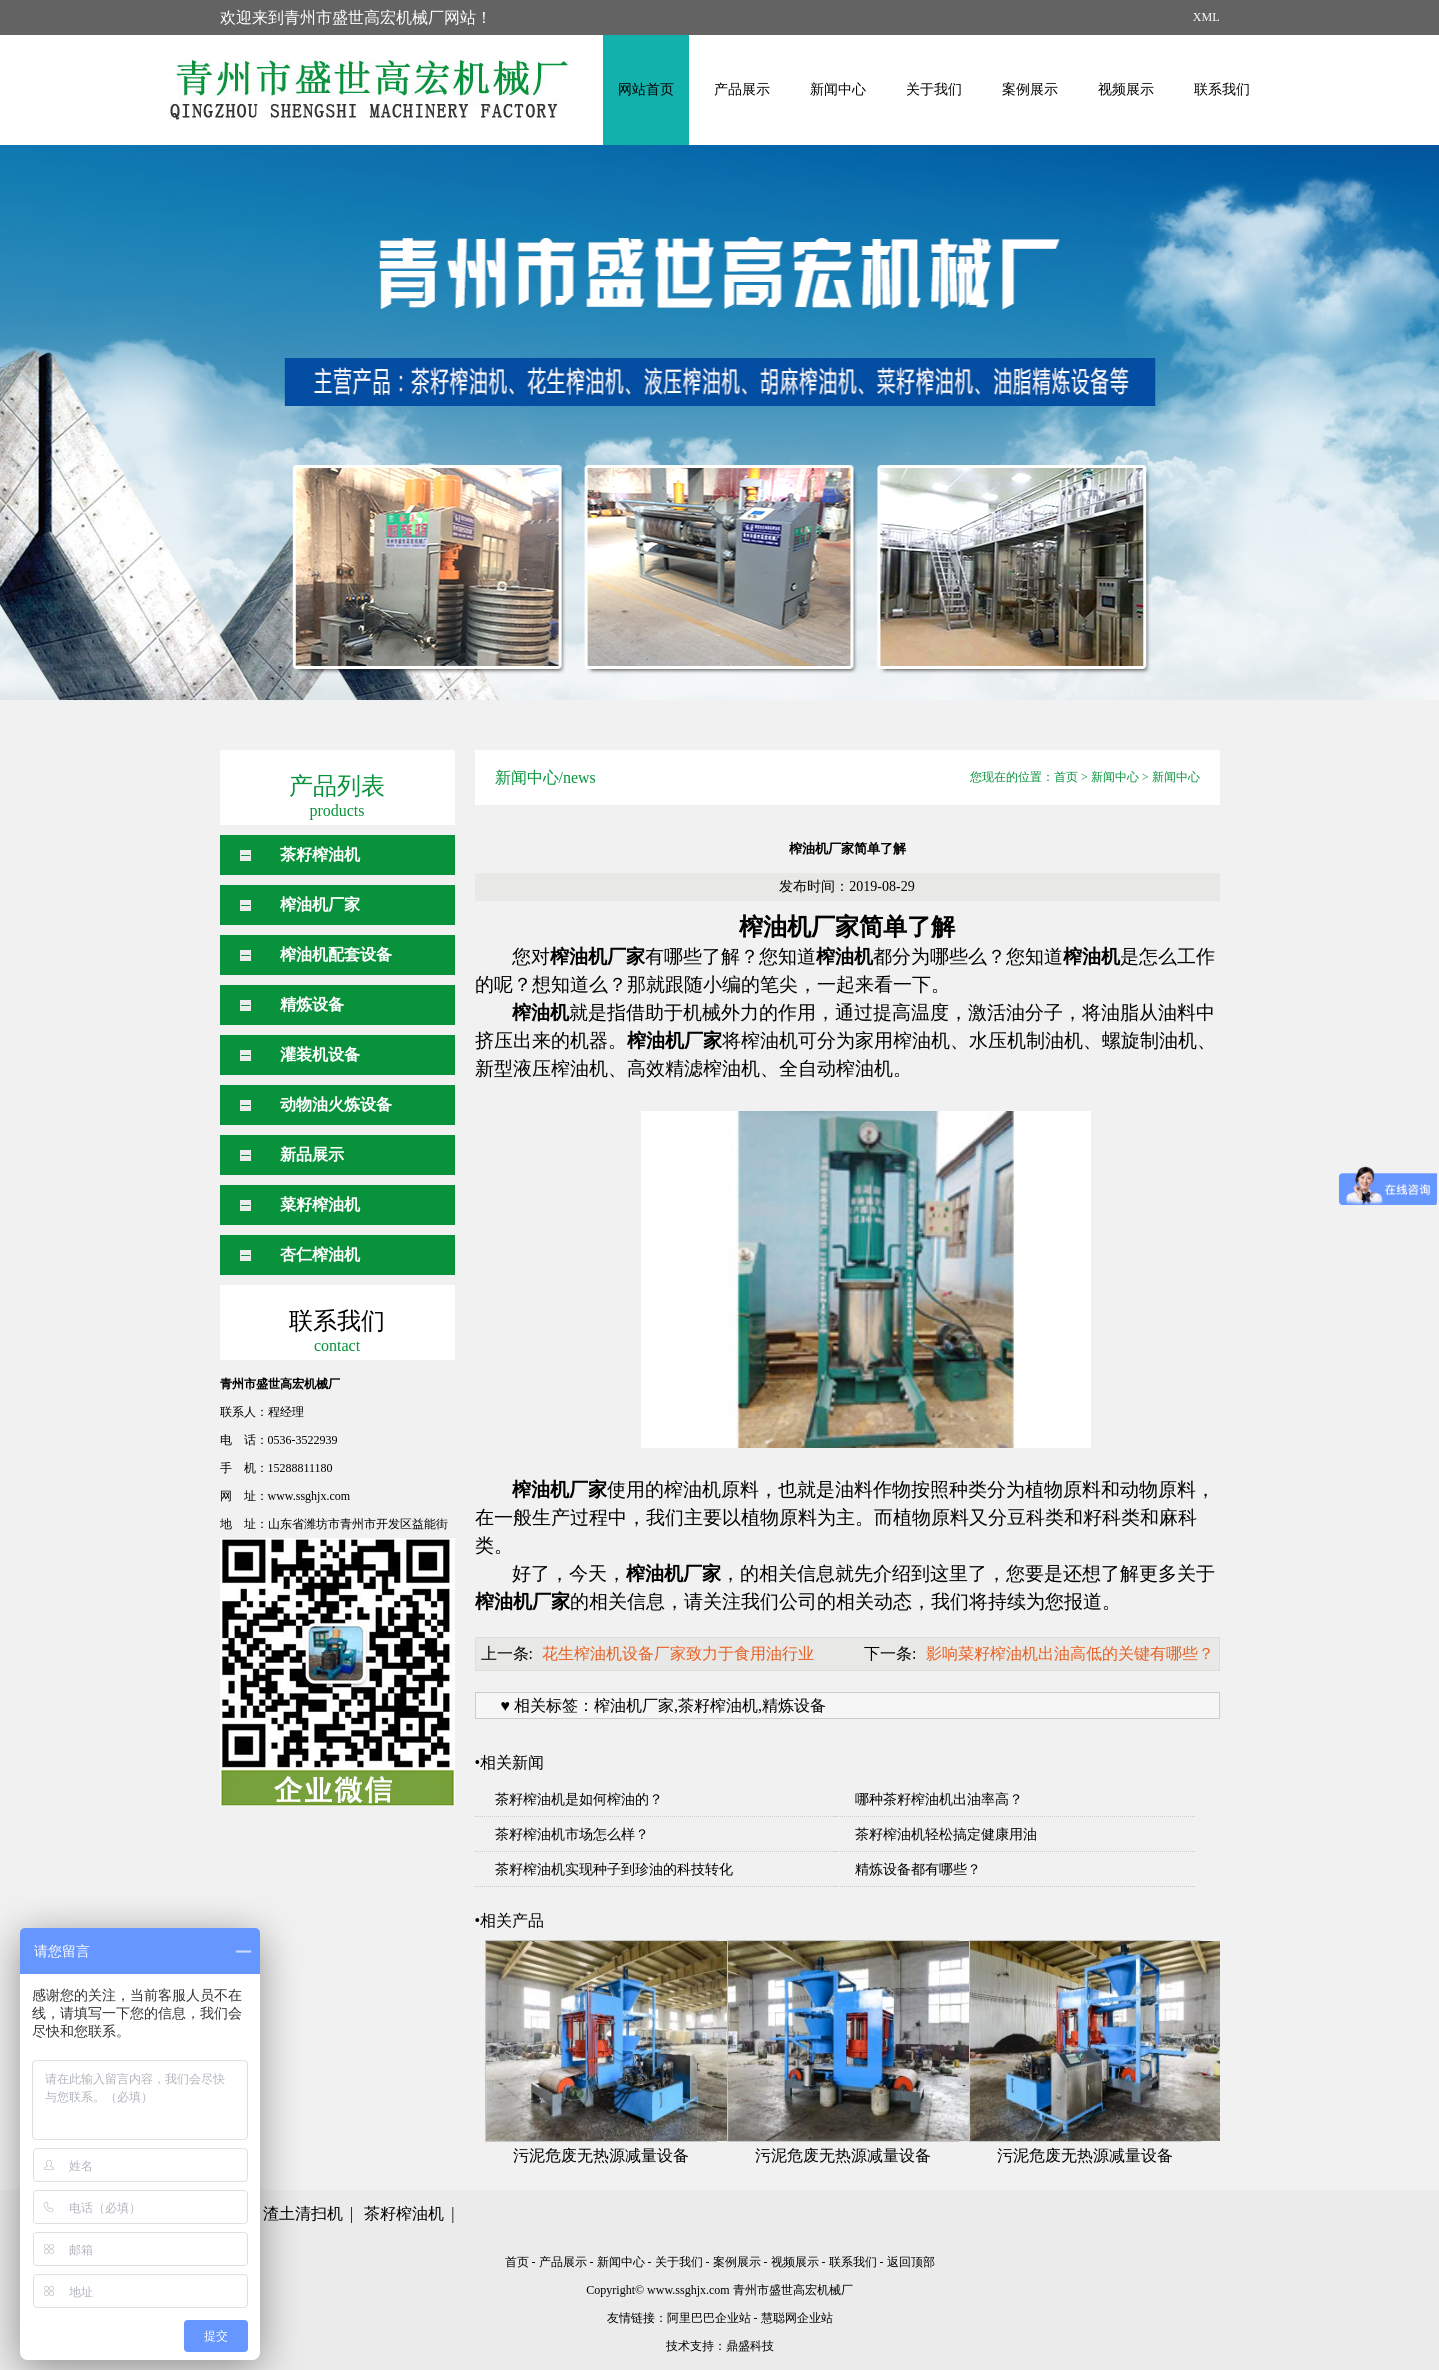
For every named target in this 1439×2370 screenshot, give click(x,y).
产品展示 (742, 89)
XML (1206, 17)
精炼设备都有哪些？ (918, 1869)
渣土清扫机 (303, 2213)
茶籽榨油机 (320, 854)
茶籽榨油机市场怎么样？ (572, 1834)
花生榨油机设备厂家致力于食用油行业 (678, 1653)
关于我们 (934, 89)
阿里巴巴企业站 (709, 2318)
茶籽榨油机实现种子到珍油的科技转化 (614, 1869)
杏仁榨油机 (320, 1254)
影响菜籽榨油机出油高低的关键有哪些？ (1070, 1653)
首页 (1066, 777)
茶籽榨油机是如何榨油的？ (579, 1799)
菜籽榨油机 (320, 1204)
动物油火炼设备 (336, 1104)
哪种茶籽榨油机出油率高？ (939, 1799)
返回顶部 (911, 2262)
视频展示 (1126, 89)
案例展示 (1030, 89)
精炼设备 (312, 1004)
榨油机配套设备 (336, 954)
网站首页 (646, 89)
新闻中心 (838, 89)
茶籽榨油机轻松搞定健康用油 (946, 1834)
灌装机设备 (320, 1054)
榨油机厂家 (320, 904)
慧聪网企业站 (797, 2318)
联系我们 (1222, 89)
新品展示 (312, 1154)
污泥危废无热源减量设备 (601, 2155)
